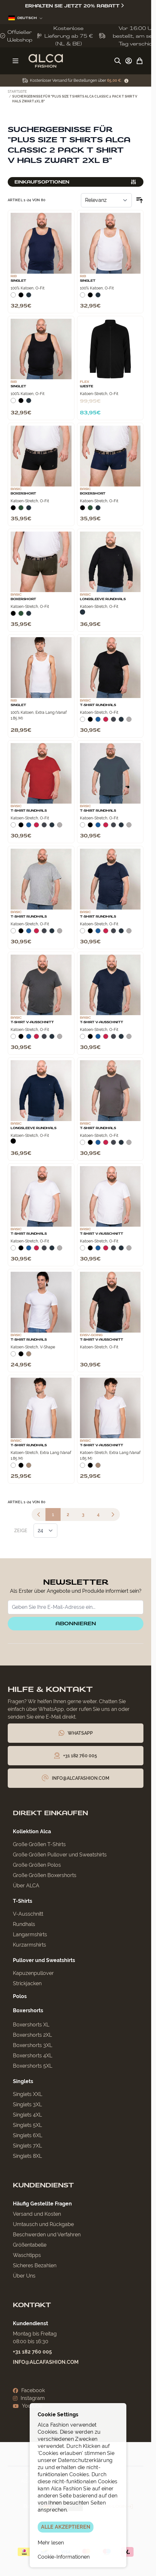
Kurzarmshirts (29, 1945)
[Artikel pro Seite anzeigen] (45, 1531)
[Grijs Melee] (129, 720)
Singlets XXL (27, 2094)
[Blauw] (98, 720)
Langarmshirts (30, 1934)
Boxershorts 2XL (32, 2035)
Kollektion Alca (32, 1831)
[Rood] (105, 720)
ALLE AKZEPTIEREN (65, 2527)
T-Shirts (22, 1901)
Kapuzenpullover (33, 1973)
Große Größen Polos (37, 1865)
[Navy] (28, 296)
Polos (20, 1996)
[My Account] (128, 61)
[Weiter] (113, 1514)
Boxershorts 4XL (32, 2055)
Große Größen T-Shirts (39, 1844)
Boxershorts (28, 2010)
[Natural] (28, 1355)
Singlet (18, 281)
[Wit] (13, 296)
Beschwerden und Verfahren (47, 2235)
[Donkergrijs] (113, 720)
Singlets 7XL (27, 2146)
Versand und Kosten (37, 2214)
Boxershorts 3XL (32, 2045)
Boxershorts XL (31, 2025)
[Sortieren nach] (106, 200)
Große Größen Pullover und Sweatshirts (60, 1855)
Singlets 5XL (27, 2125)
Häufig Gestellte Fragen (42, 2204)
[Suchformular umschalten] (118, 61)
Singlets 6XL (27, 2135)
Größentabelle (29, 2245)
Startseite (17, 91)
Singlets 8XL (27, 2156)
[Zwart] (21, 296)
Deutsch (25, 17)
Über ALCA (26, 1885)
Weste (86, 386)
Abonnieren (75, 1623)
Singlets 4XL (27, 2115)
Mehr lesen (51, 2543)
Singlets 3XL (27, 2104)
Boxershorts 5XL (32, 2066)
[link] (39, 1514)
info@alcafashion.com (46, 2362)
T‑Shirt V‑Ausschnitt (32, 1022)
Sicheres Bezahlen (34, 2265)
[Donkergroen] (21, 509)
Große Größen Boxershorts (44, 1875)
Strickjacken (27, 1983)
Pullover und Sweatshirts (44, 1960)
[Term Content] (126, 80)
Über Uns (24, 2276)
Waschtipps (27, 2255)
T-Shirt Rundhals (98, 705)
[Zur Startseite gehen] (45, 61)
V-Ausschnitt (28, 1914)
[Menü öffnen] (15, 61)
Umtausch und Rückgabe (43, 2224)
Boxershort (23, 493)
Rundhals (24, 1924)
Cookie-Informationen (64, 2557)
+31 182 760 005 (32, 2352)
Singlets (23, 2081)
